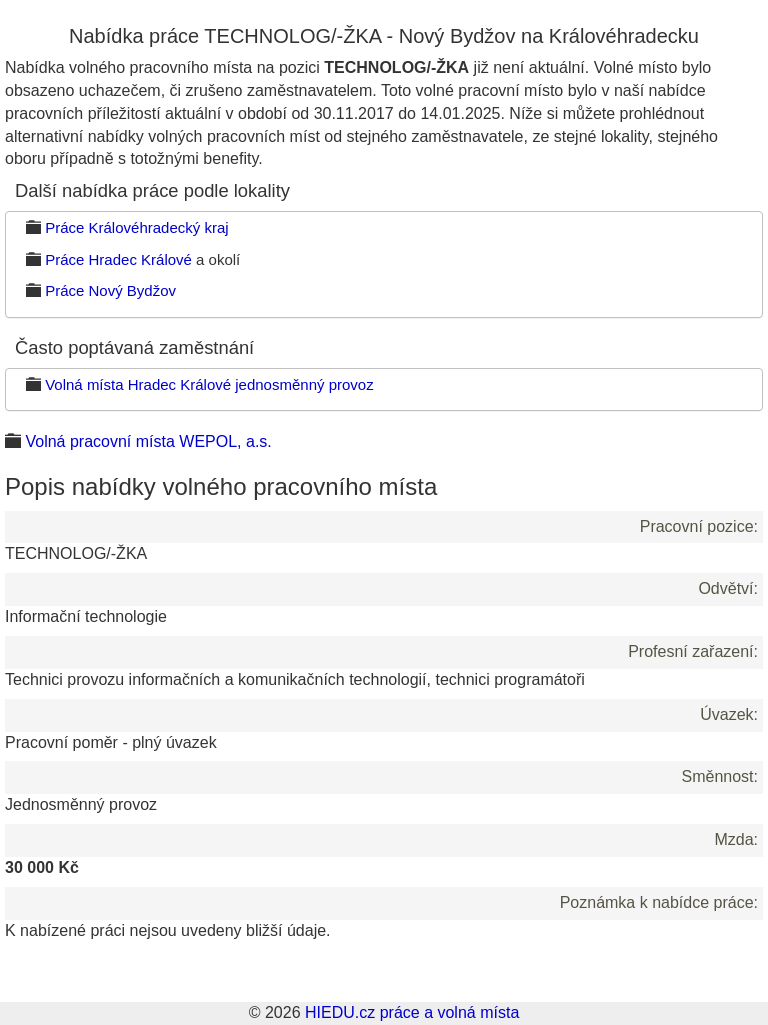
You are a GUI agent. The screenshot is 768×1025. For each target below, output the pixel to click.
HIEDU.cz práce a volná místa (412, 1012)
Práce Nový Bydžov (110, 290)
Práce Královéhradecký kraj (136, 227)
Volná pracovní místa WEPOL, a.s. (148, 441)
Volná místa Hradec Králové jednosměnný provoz (209, 384)
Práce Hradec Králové (118, 259)
